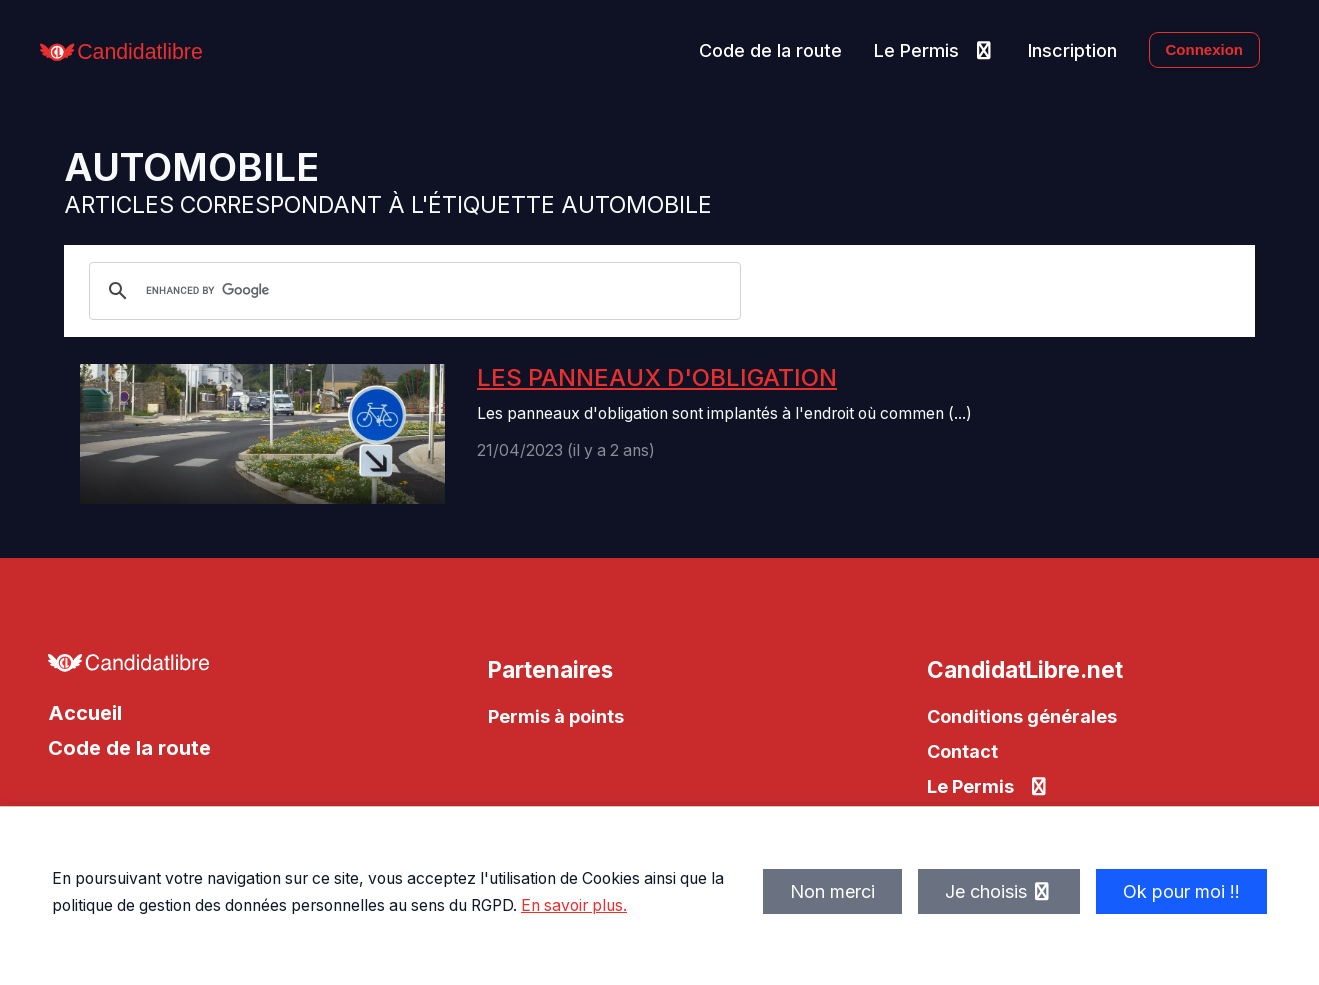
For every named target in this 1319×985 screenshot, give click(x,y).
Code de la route (770, 50)
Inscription (1072, 50)
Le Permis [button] (935, 50)
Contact (962, 751)
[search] (412, 291)
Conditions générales (1022, 716)
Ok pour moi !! (1181, 891)
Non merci (832, 891)
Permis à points (556, 716)
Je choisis (999, 891)
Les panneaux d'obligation (657, 377)
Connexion (1205, 49)
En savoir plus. (574, 905)
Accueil (85, 713)
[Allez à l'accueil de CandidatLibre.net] (220, 668)
